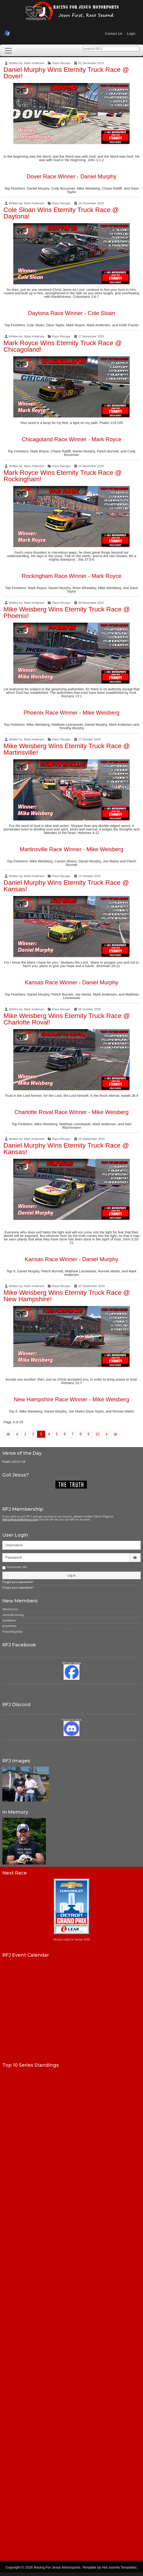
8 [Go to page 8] (80, 1434)
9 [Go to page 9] (88, 1434)
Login (131, 33)
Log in (71, 1575)
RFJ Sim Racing (71, 1663)
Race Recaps (61, 63)
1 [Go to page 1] (25, 1434)
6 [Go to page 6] (65, 1434)
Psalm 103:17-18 (13, 1461)
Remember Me (17, 1567)
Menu (8, 51)
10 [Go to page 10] (97, 1434)
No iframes (71, 2007)
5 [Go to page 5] (57, 1434)
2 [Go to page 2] (33, 1434)
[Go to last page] (115, 1434)
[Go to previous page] (17, 1434)
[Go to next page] (106, 1434)
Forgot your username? (18, 1587)
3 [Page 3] (41, 1434)
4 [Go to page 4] (49, 1434)
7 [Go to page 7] (73, 1434)
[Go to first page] (8, 1434)
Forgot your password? (17, 1582)
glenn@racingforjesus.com (20, 1519)
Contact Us (113, 33)
